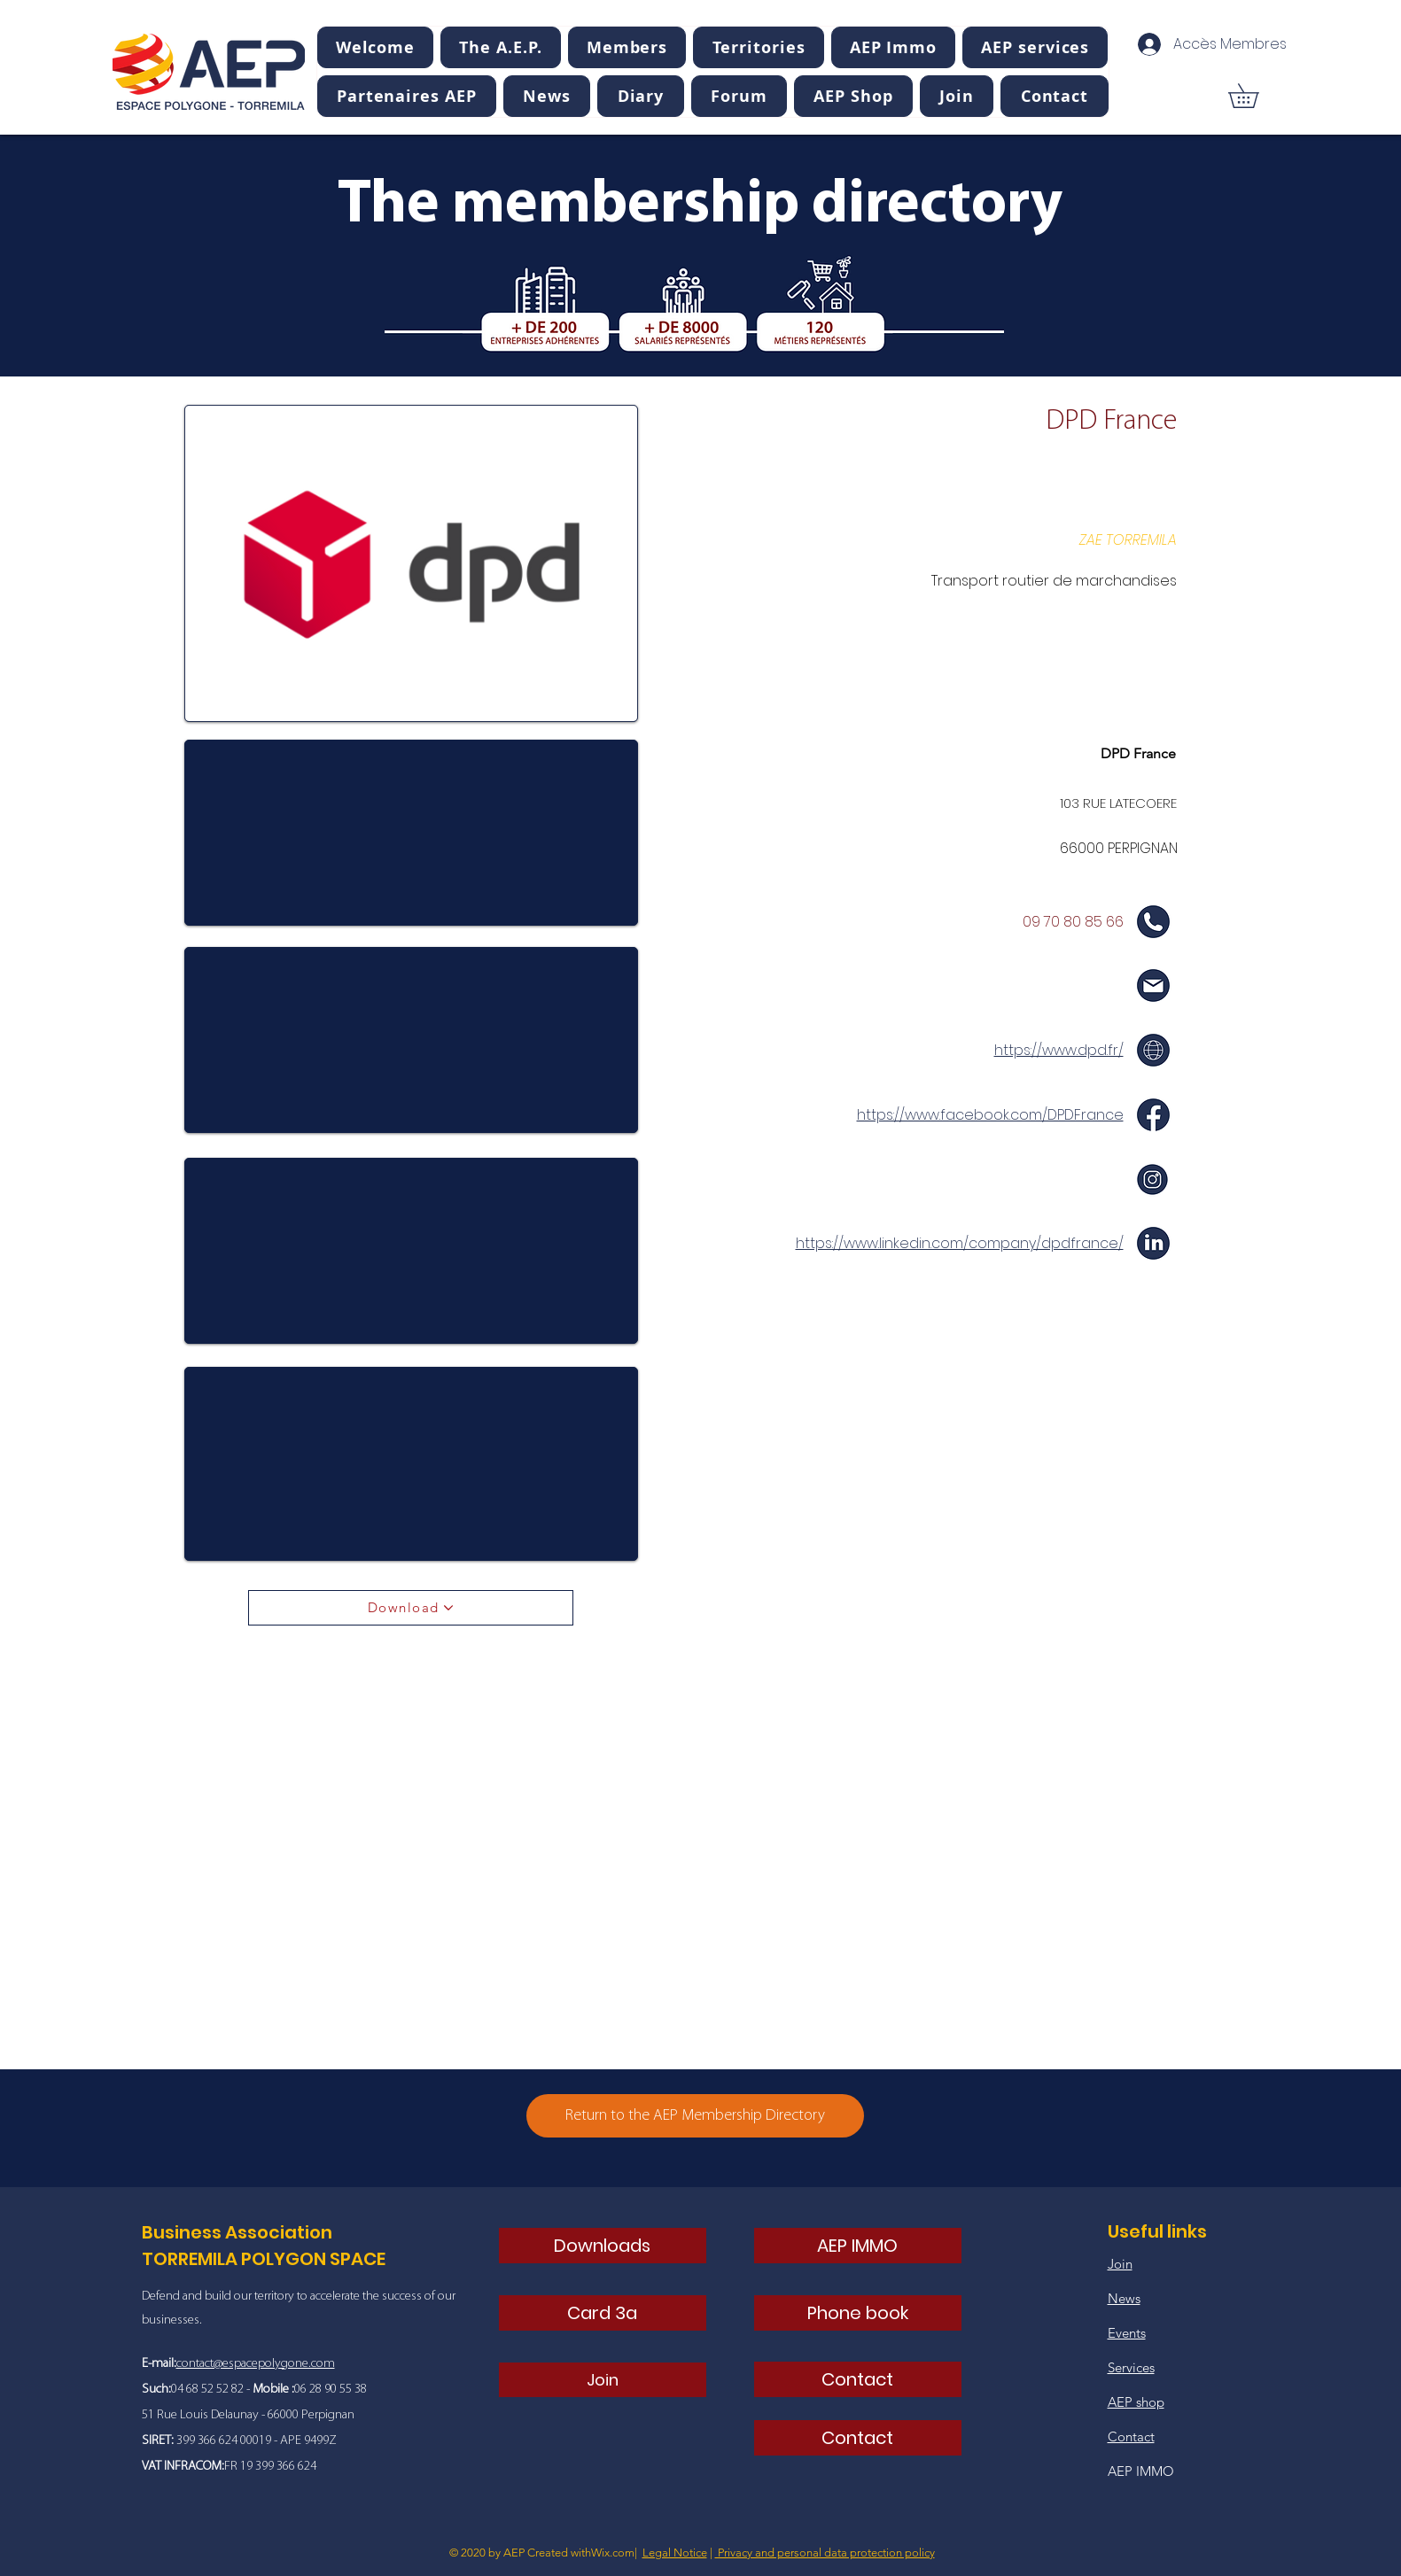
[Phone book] (857, 2313)
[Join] (602, 2380)
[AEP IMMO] (857, 2245)
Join (1120, 2263)
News (1124, 2298)
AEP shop (1136, 2402)
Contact (1131, 2436)
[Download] (410, 1608)
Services (1131, 2367)
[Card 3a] (602, 2313)
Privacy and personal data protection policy (825, 2552)
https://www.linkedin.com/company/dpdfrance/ (960, 1243)
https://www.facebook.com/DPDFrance (990, 1115)
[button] (500, 47)
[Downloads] (602, 2245)
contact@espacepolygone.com (255, 2363)
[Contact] (857, 2379)
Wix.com (612, 2552)
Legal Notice (674, 2552)
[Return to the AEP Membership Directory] (695, 2116)
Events (1127, 2332)
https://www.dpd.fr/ (1059, 1050)
